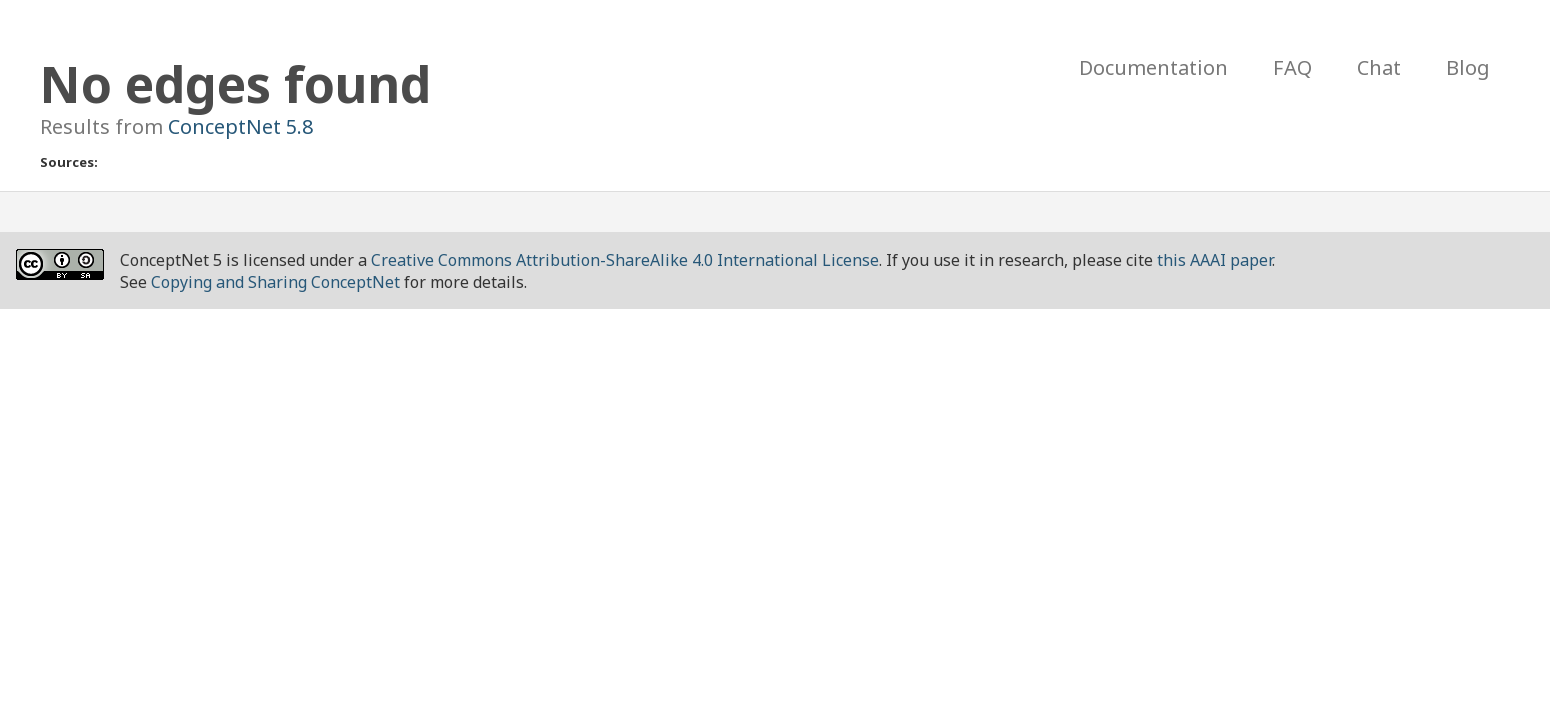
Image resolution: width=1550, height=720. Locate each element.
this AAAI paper (1214, 260)
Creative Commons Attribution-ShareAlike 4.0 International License (625, 260)
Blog (1468, 67)
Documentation (1153, 67)
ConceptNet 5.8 (240, 126)
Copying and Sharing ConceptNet (275, 282)
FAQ (1292, 67)
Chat (1379, 67)
